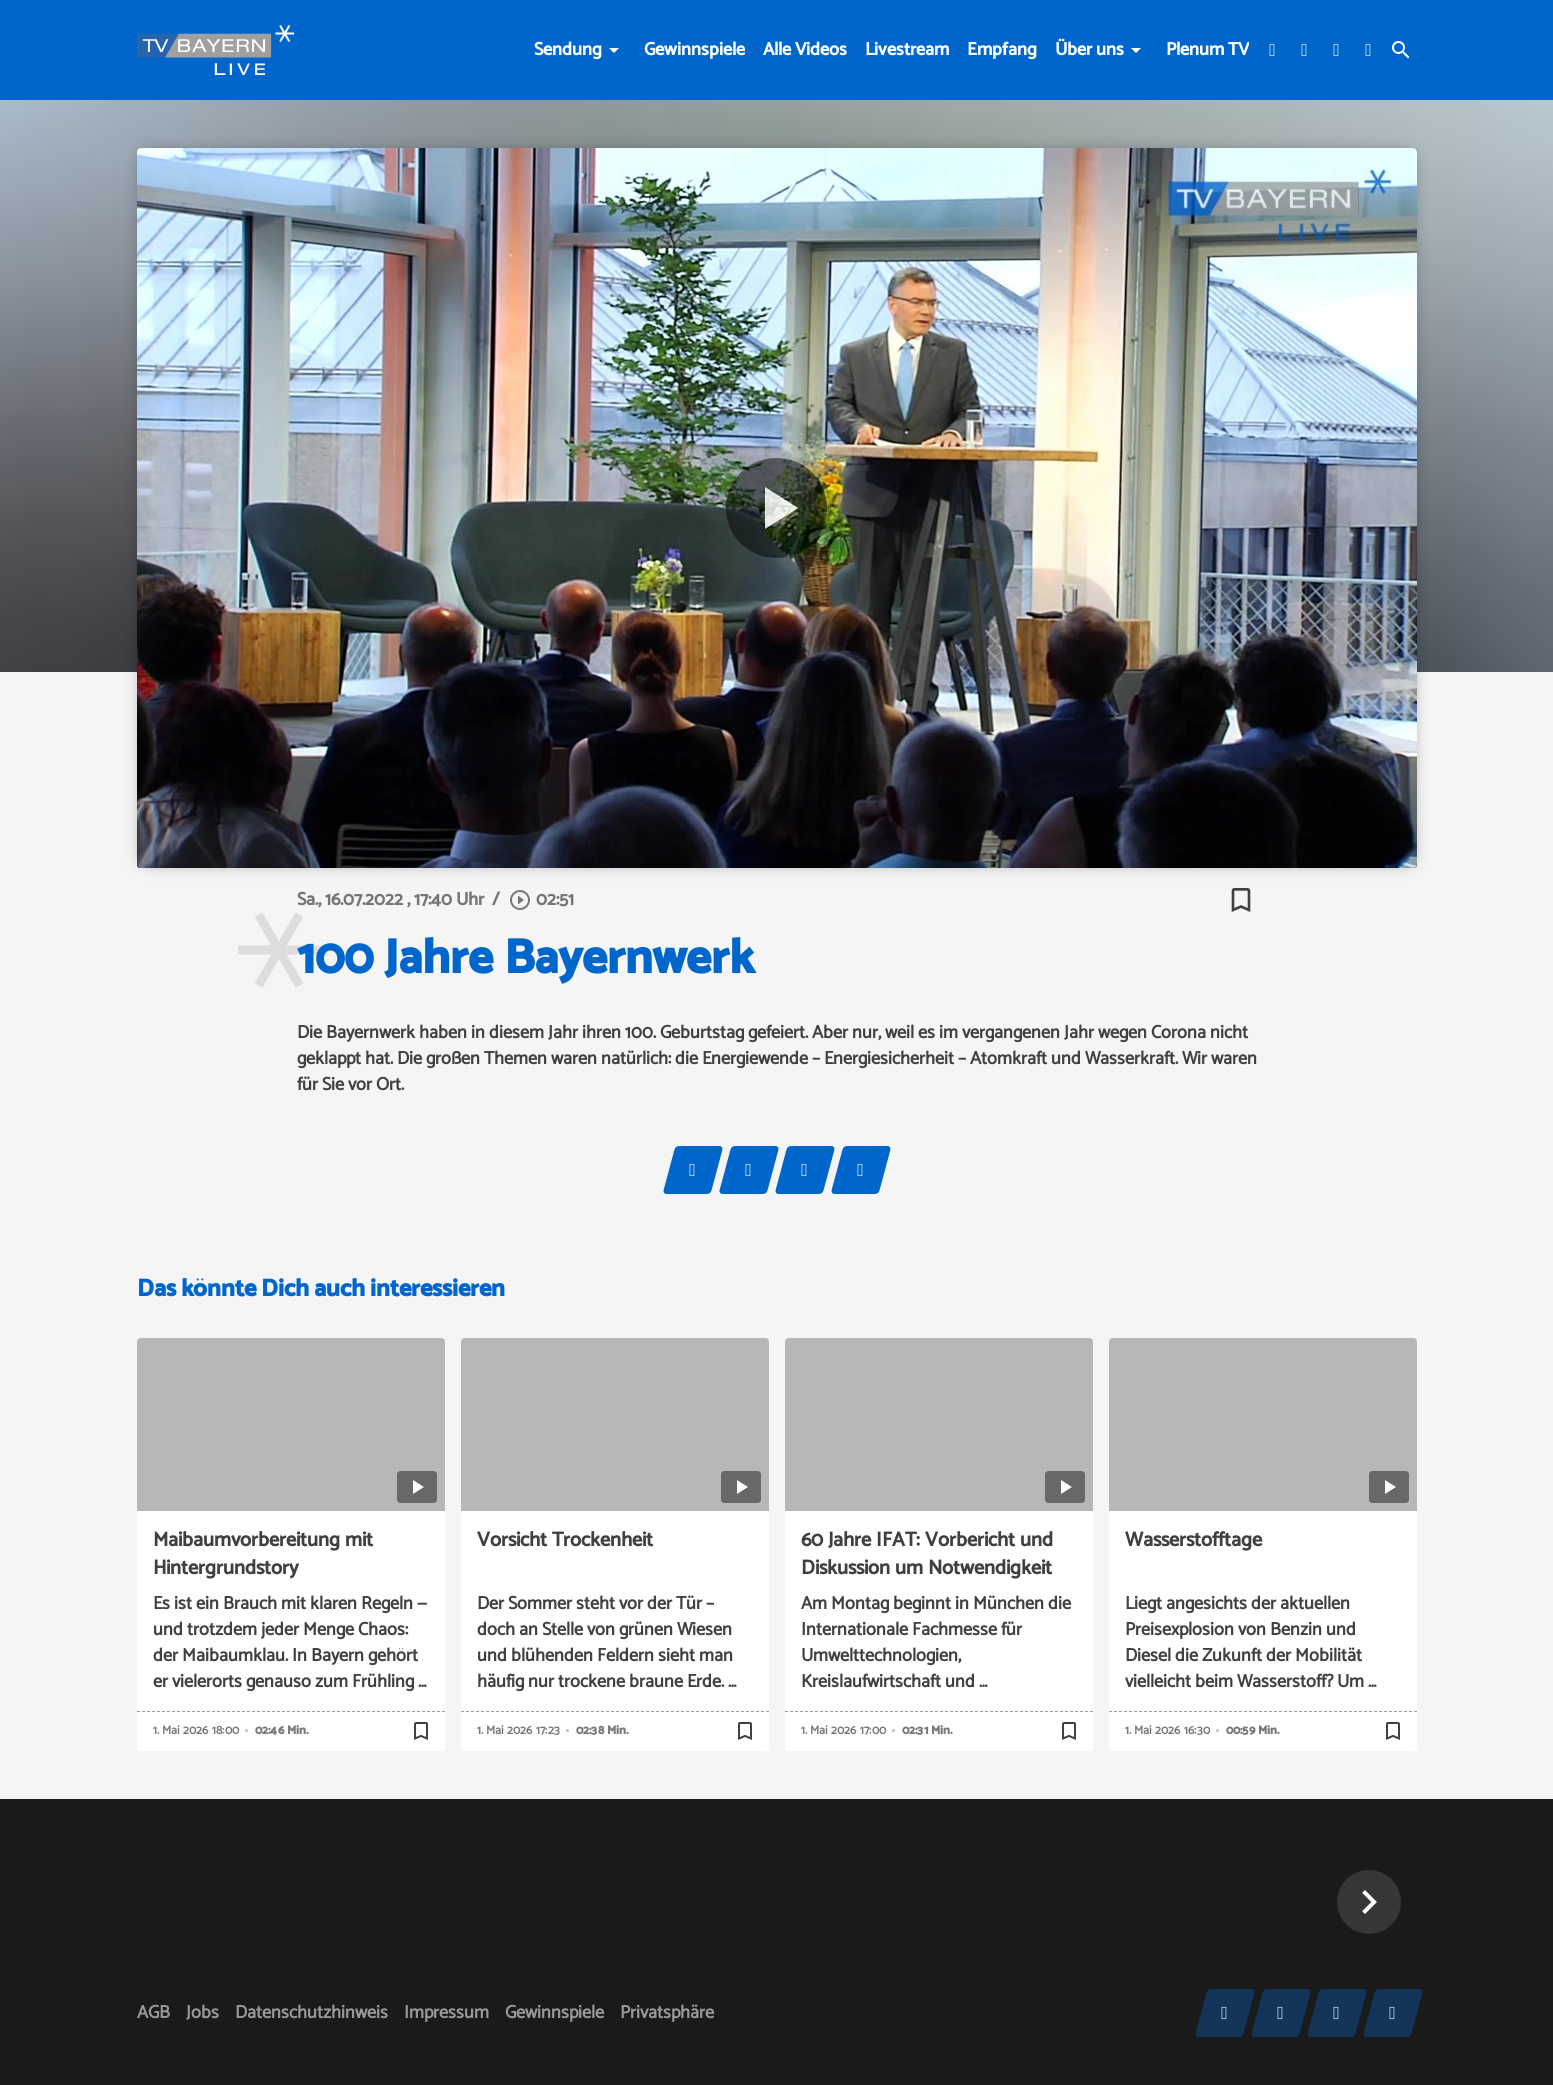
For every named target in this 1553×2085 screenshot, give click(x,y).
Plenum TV (1207, 50)
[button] (1369, 1902)
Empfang (1002, 50)
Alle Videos (805, 50)
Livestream (907, 50)
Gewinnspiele (694, 50)
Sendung (568, 50)
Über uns (1089, 50)
